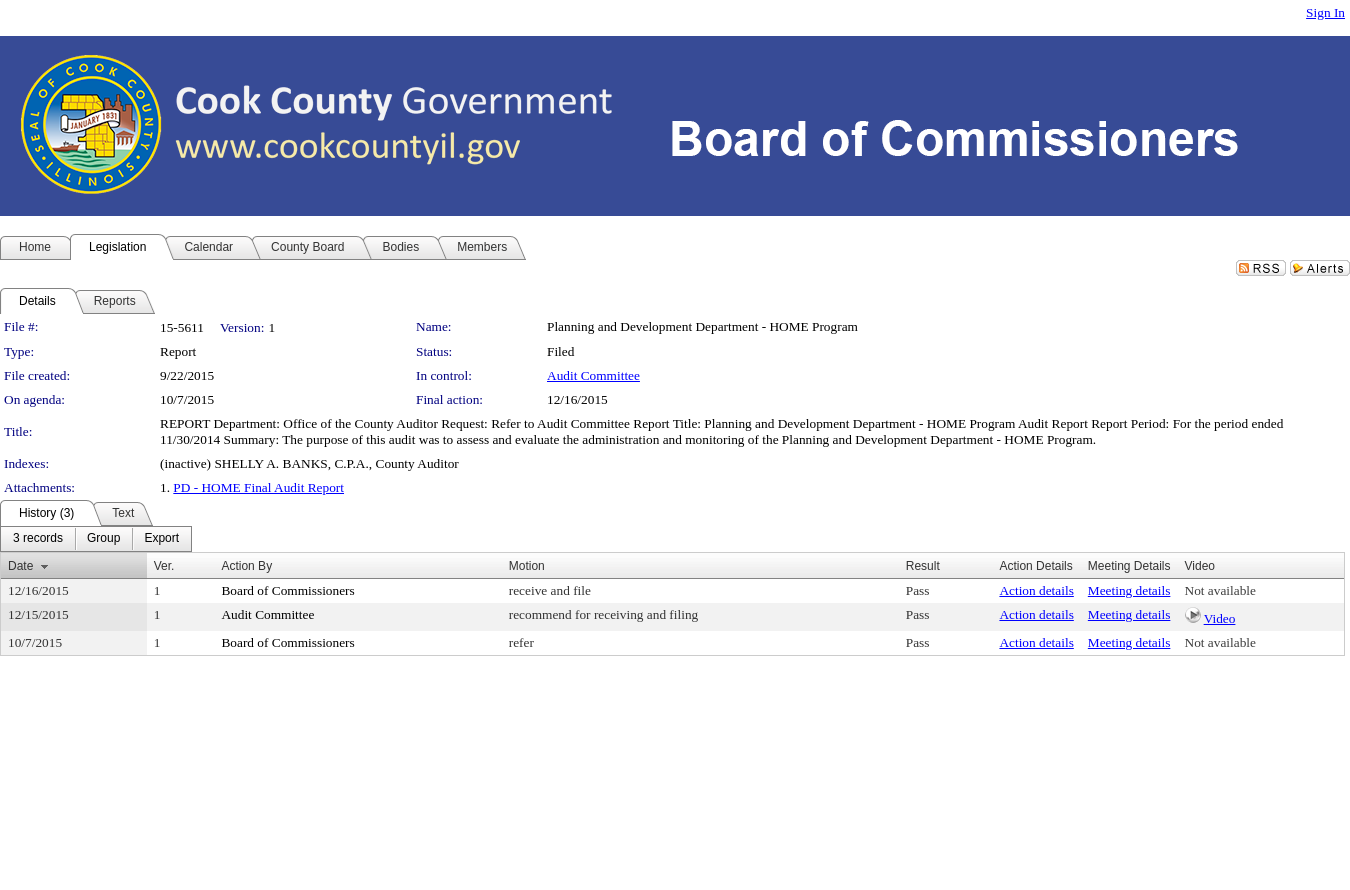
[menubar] (96, 539)
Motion (527, 566)
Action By (246, 566)
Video (1220, 618)
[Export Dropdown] (161, 539)
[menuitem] (38, 539)
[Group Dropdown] (103, 539)
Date (20, 566)
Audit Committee (593, 375)
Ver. (164, 566)
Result (923, 566)
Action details (1036, 590)
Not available (1220, 590)
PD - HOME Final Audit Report (258, 487)
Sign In (1325, 12)
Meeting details (1129, 590)
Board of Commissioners (287, 590)
